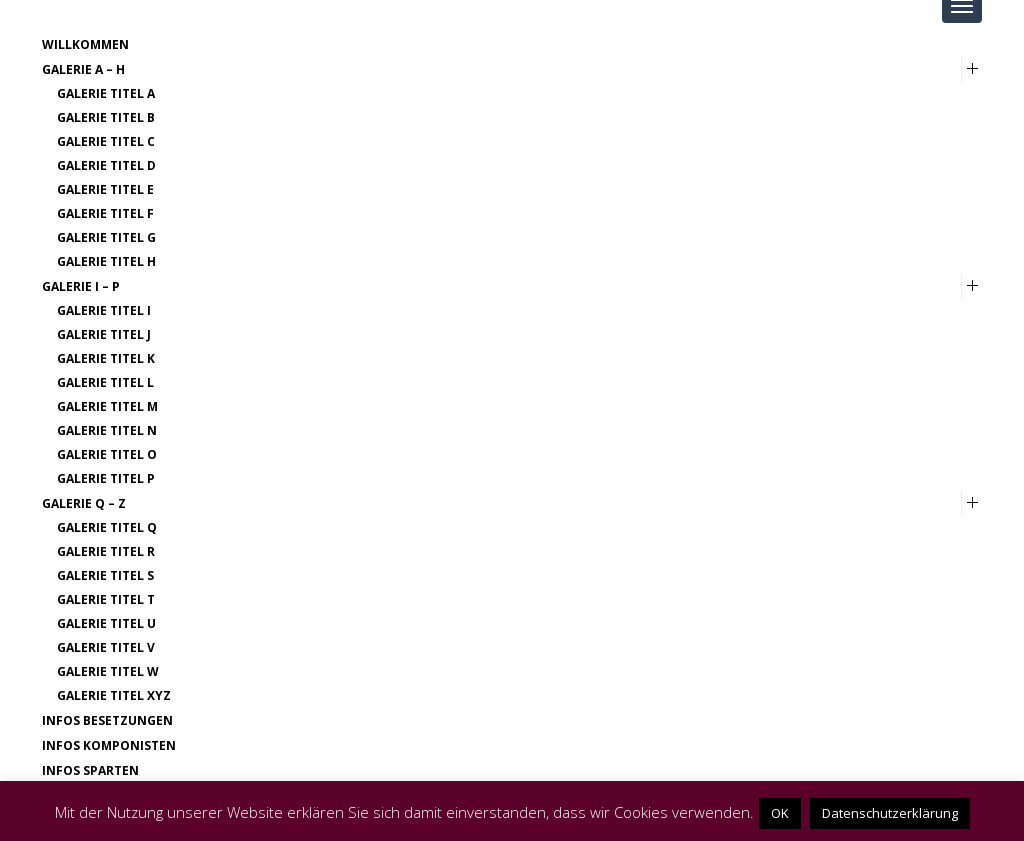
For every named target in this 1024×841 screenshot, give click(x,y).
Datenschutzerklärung (890, 813)
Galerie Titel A (106, 93)
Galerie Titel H (106, 261)
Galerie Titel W (108, 671)
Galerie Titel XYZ (114, 695)
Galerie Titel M (107, 406)
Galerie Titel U (106, 623)
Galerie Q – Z (84, 503)
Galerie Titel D (106, 165)
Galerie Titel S (105, 575)
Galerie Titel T (106, 599)
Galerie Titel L (105, 382)
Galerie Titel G (106, 237)
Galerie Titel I (104, 310)
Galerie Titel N (107, 430)
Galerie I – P (81, 286)
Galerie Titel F (105, 213)
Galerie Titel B (106, 117)
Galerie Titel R (106, 551)
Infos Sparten (90, 770)
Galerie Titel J (104, 334)
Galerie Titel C (106, 141)
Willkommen (85, 44)
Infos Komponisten (109, 745)
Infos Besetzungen (107, 720)
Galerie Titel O (107, 454)
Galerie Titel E (105, 189)
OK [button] (780, 813)
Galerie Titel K (106, 358)
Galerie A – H (83, 69)
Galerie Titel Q (107, 527)
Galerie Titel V (106, 647)
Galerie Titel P (106, 478)
